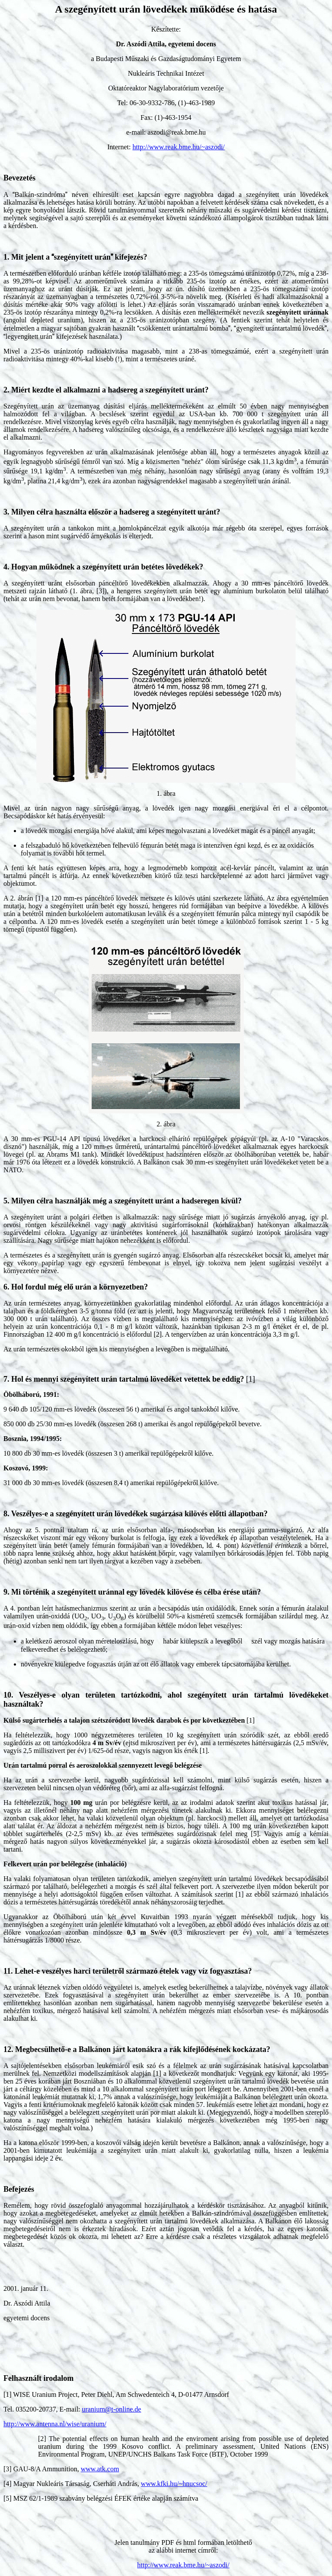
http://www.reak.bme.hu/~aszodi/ (178, 147)
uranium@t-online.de (111, 2409)
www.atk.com (100, 2469)
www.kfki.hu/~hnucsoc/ (174, 2483)
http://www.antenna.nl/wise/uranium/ (54, 2424)
